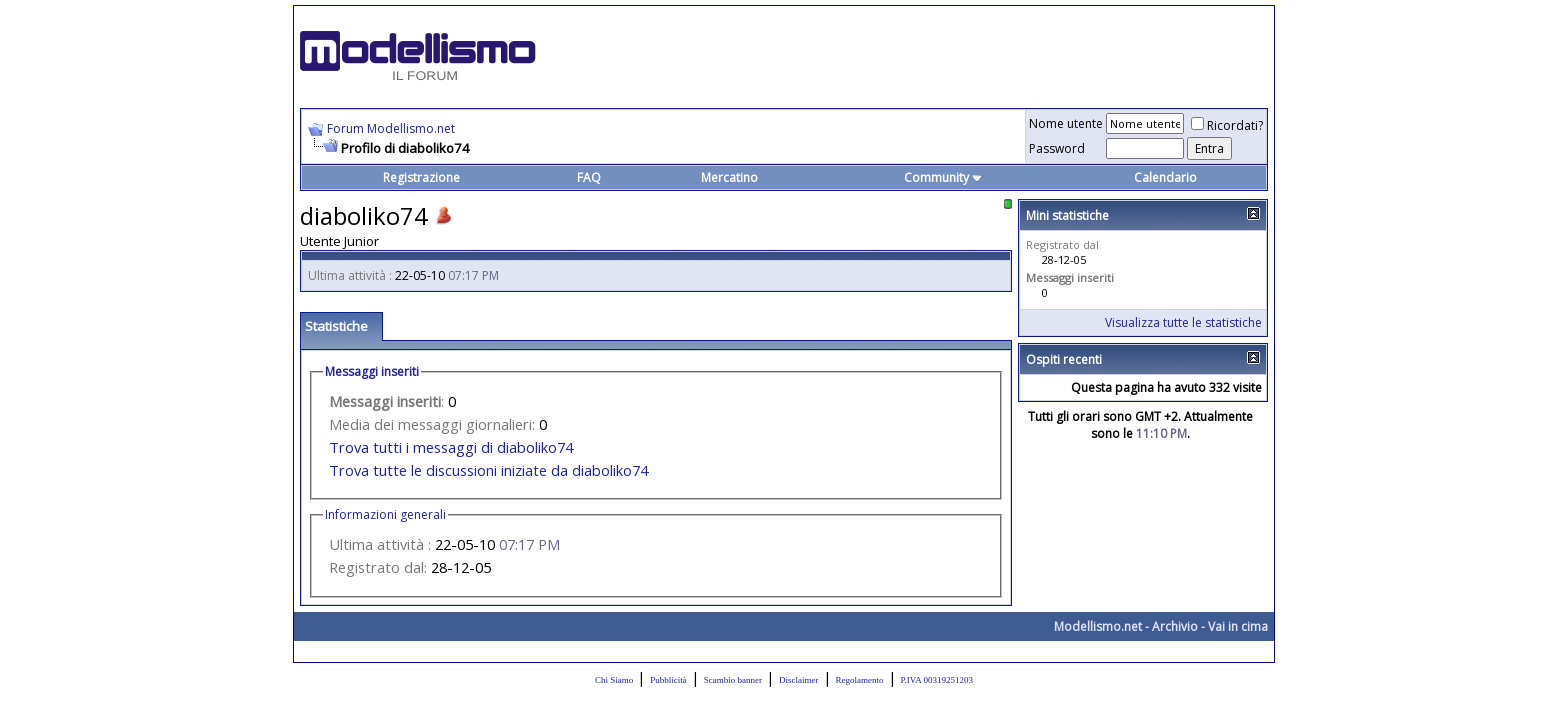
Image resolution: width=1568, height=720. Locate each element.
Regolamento (860, 680)
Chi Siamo (614, 680)
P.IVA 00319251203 (937, 680)
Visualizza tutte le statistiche (1183, 322)
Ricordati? (1227, 125)
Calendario (1165, 177)
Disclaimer (799, 680)
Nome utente (1066, 123)
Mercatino (729, 177)
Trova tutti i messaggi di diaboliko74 (451, 447)
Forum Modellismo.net (391, 128)
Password (1057, 148)
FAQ (589, 177)
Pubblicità (668, 680)
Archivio (1175, 626)
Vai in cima (1238, 626)
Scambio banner (733, 680)
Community (943, 177)
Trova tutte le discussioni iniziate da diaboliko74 (488, 470)
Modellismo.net (1098, 626)
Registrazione (421, 177)
